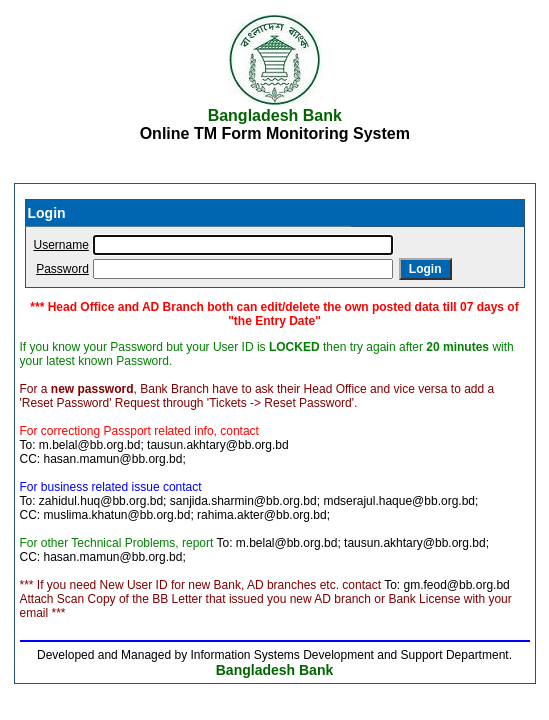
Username (61, 245)
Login (425, 269)
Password (62, 269)
